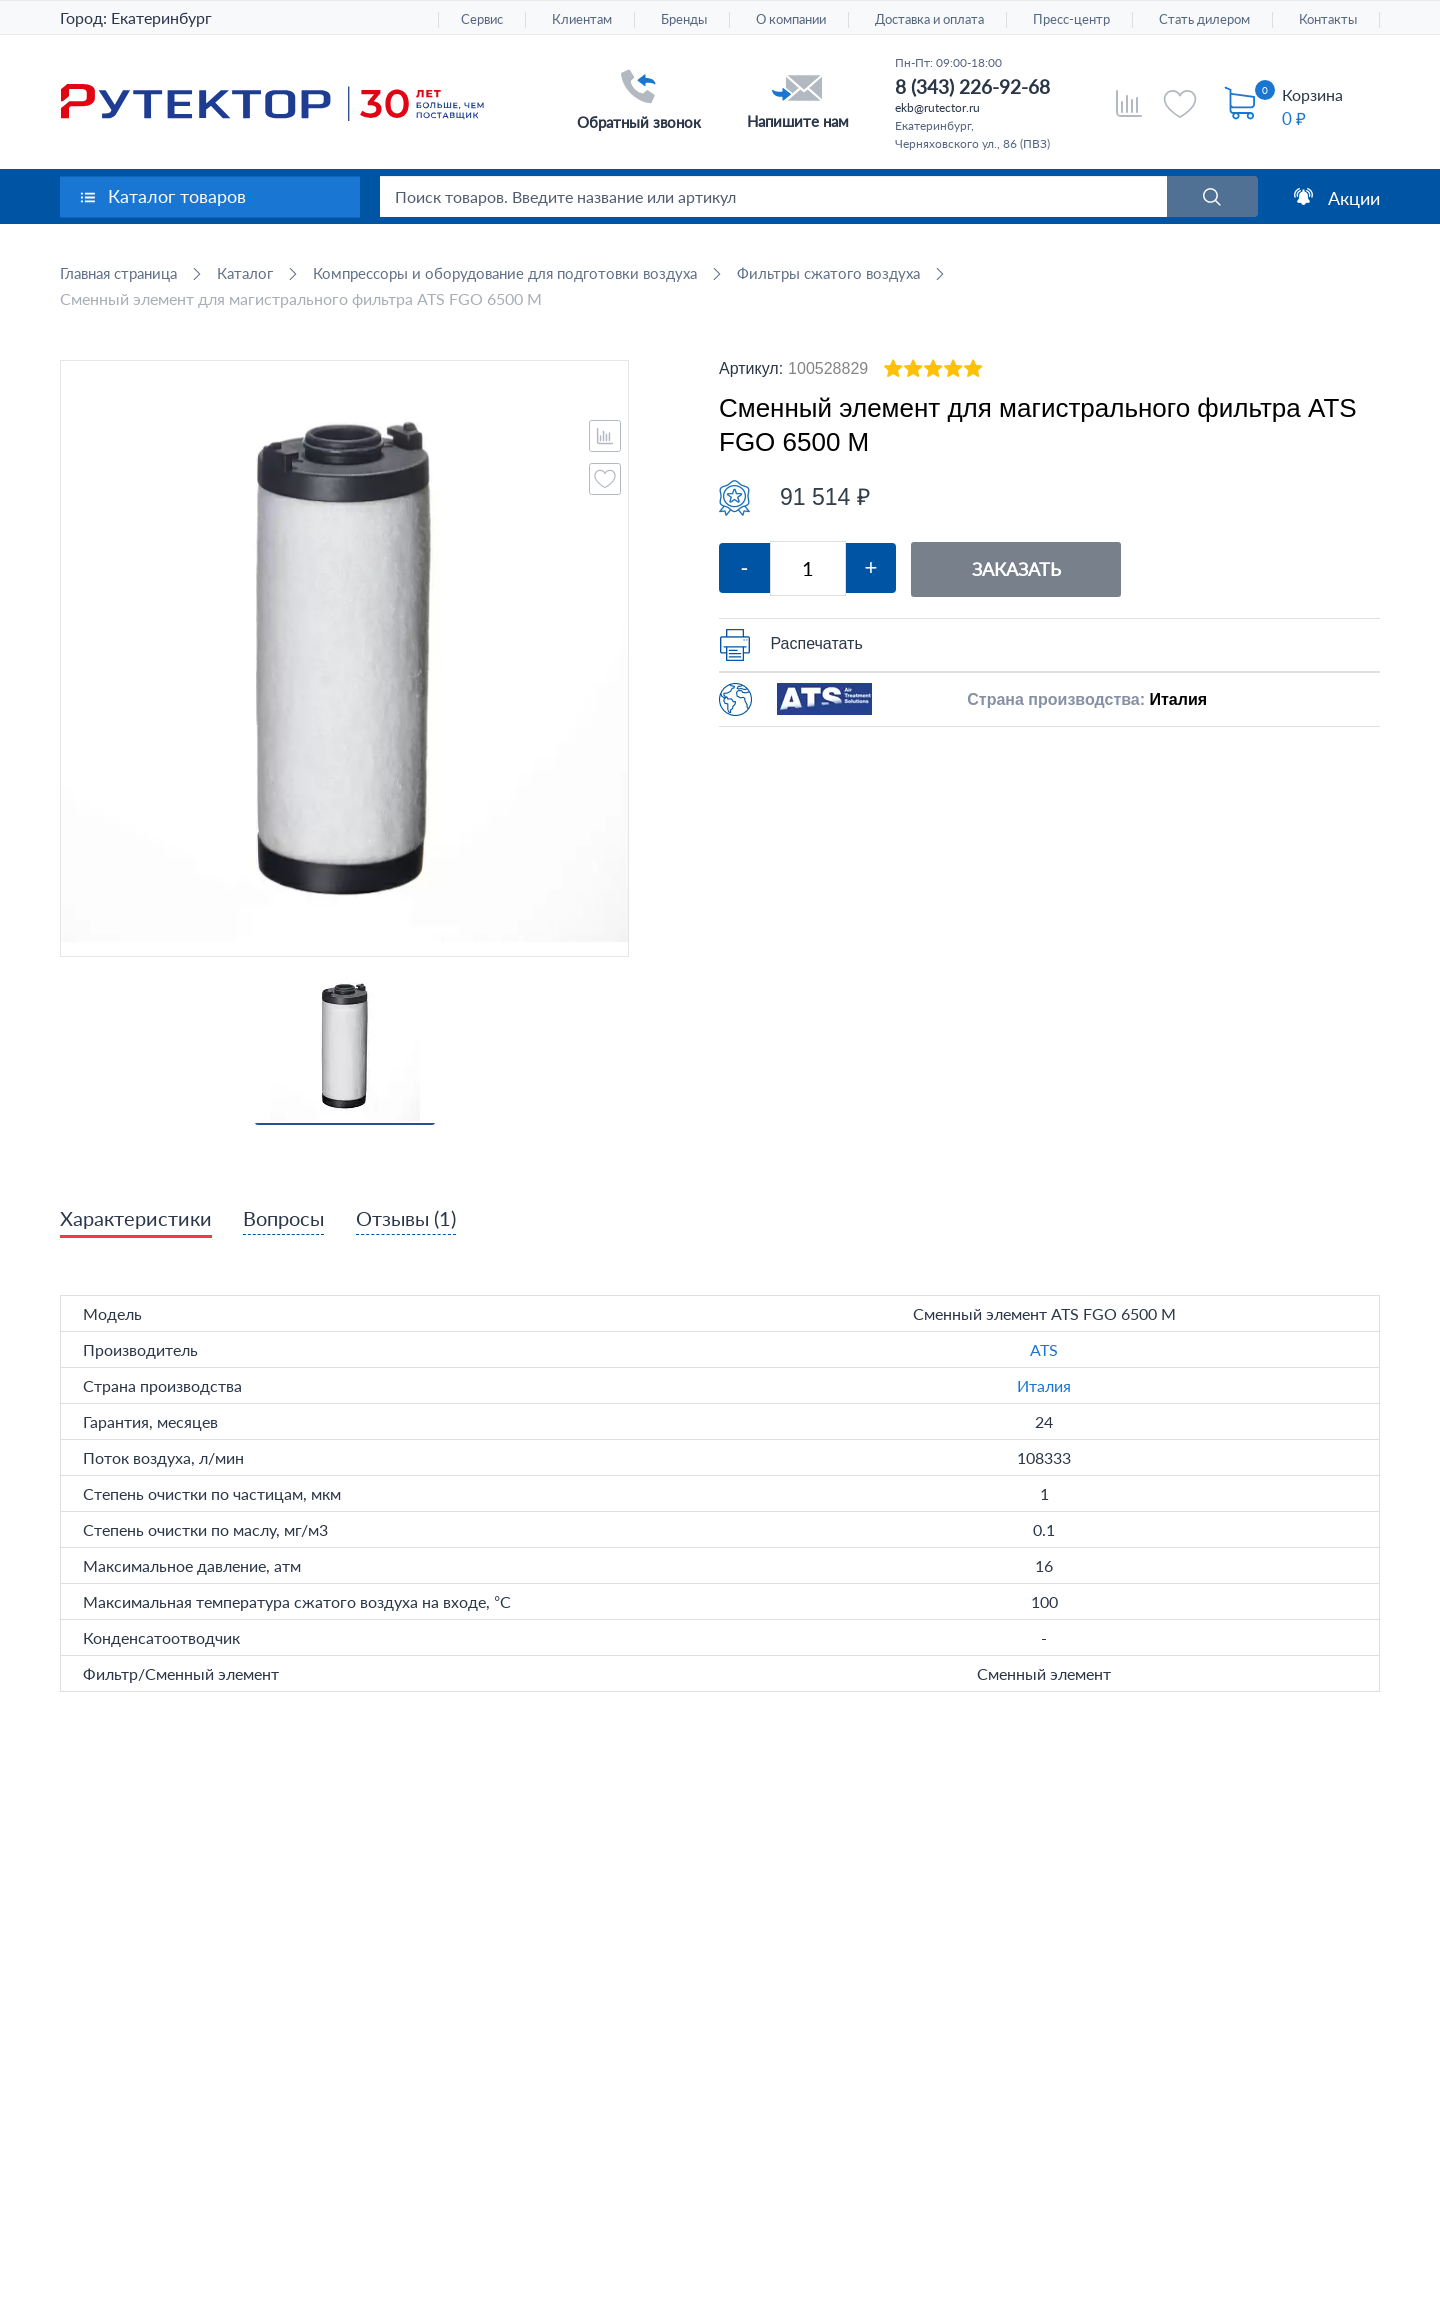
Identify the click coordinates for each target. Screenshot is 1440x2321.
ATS (1044, 1350)
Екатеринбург (161, 17)
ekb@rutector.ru (937, 107)
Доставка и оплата (929, 19)
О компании (791, 19)
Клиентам (582, 19)
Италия (1044, 1386)
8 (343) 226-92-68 (972, 86)
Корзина (1312, 94)
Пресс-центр (1071, 19)
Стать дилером (1204, 19)
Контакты (1328, 19)
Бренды (684, 19)
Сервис (482, 19)
